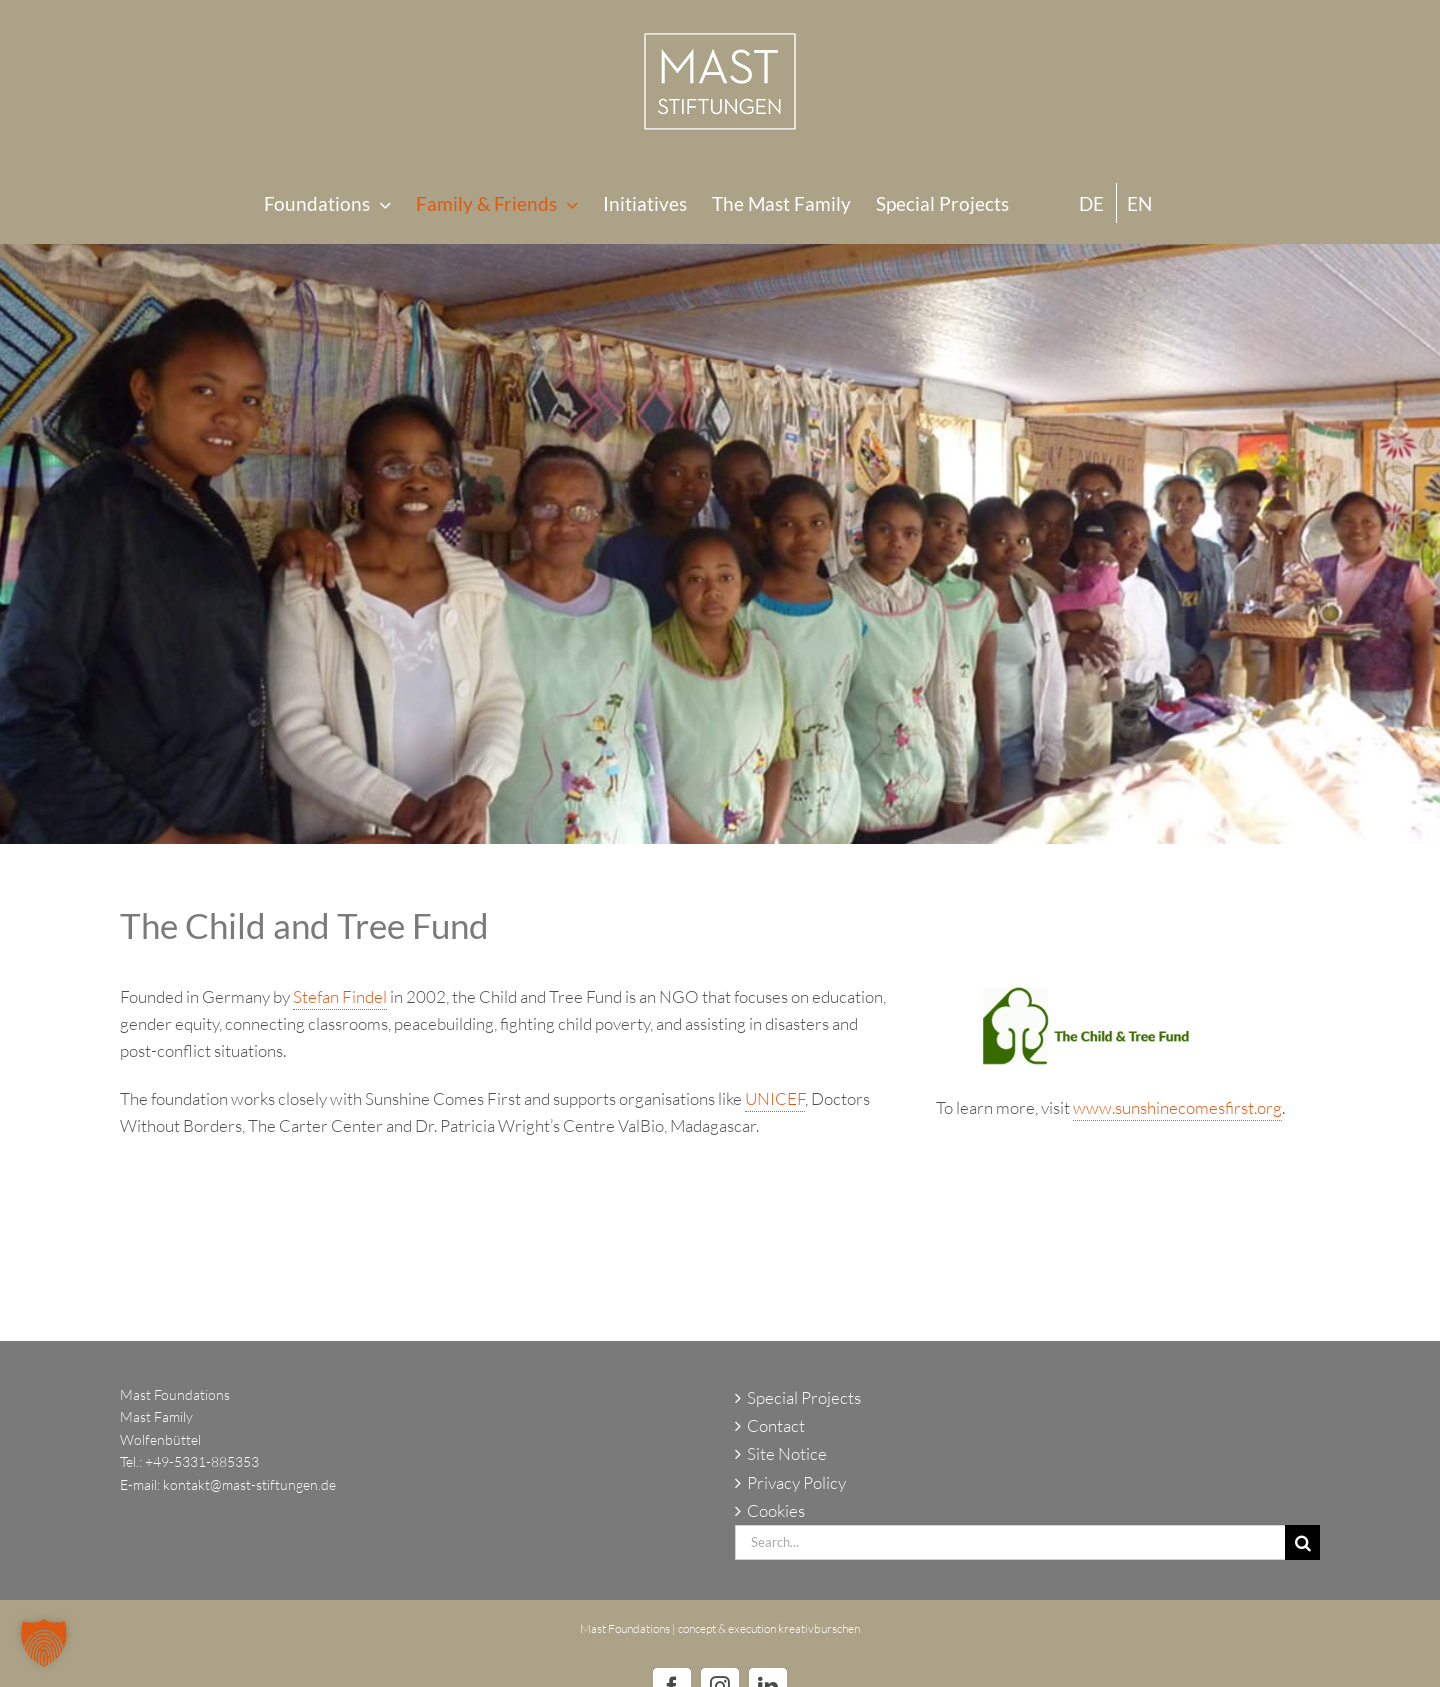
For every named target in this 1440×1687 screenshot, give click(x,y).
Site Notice (787, 1453)
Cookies (776, 1510)
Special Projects (804, 1397)
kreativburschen (819, 1628)
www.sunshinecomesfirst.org (1177, 1107)
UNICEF (775, 1098)
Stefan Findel (340, 996)
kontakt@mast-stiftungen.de (249, 1484)
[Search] (1302, 1542)
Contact (776, 1425)
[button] (44, 1643)
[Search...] (1010, 1542)
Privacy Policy (796, 1482)
